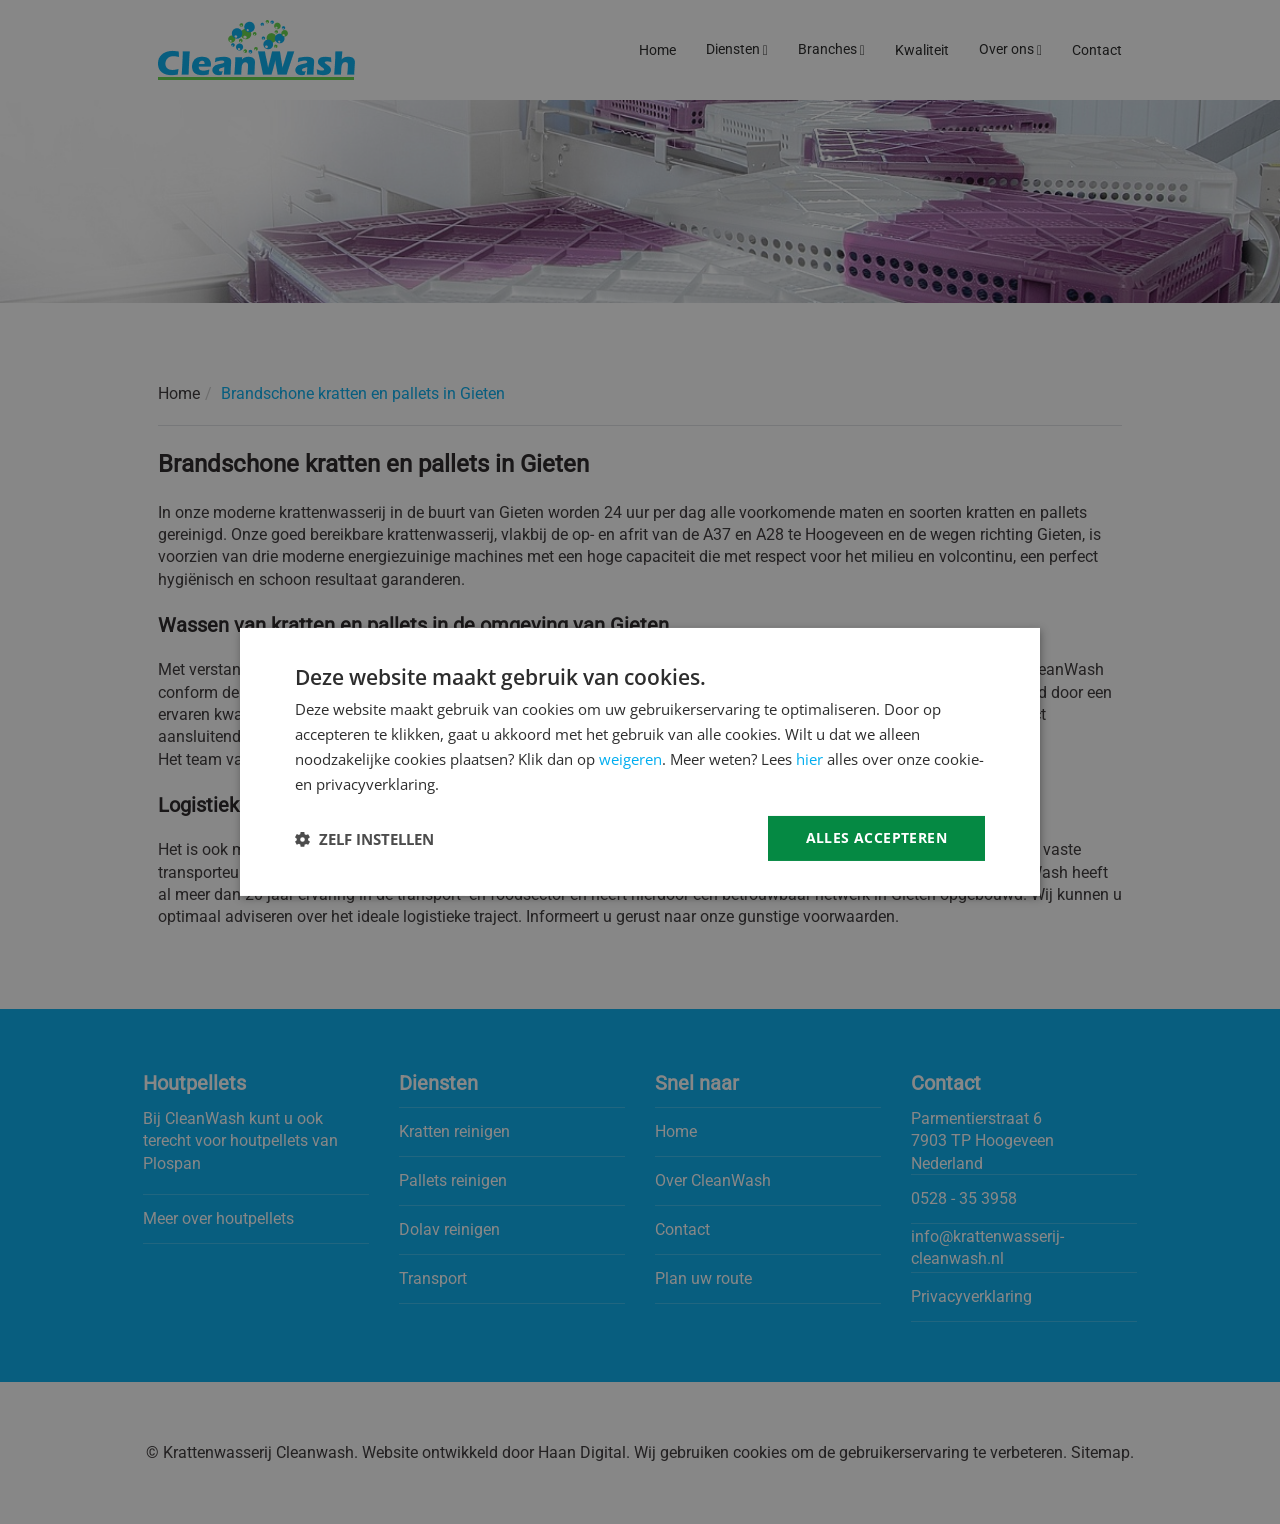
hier (809, 759)
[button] (364, 839)
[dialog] (640, 762)
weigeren (630, 759)
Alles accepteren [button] (876, 837)
